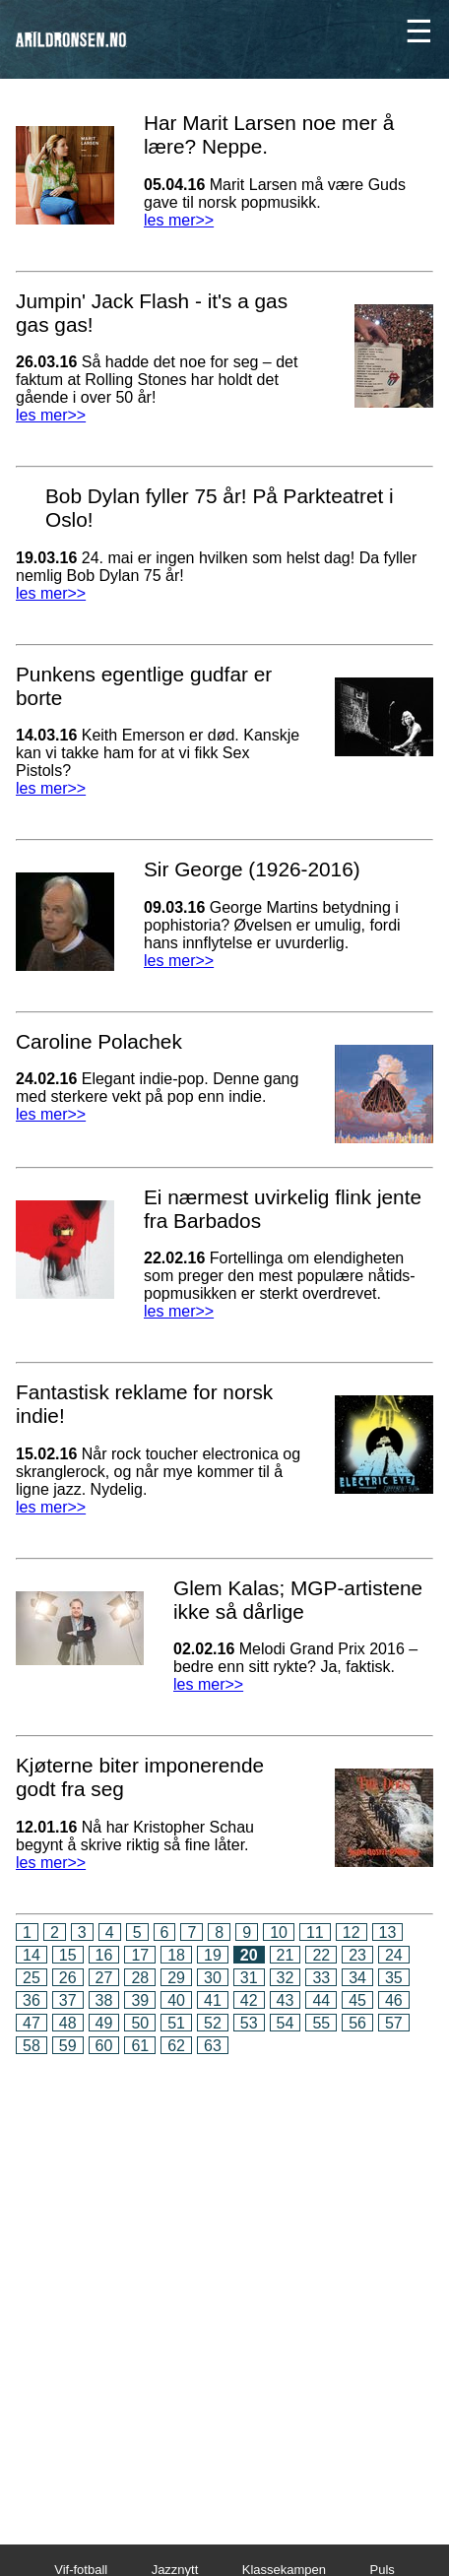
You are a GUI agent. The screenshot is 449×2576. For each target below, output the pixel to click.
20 (249, 1955)
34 (357, 1977)
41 (213, 2000)
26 (68, 1977)
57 (394, 2023)
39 (140, 2000)
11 (315, 1932)
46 (394, 2000)
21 (285, 1955)
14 (31, 1955)
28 (140, 1977)
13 (388, 1932)
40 (176, 2000)
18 (176, 1955)
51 (176, 2023)
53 (249, 2023)
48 (68, 2023)
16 (104, 1955)
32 (285, 1977)
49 (104, 2023)
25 (31, 1977)
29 (176, 1977)
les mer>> (179, 220)
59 (68, 2045)
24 (394, 1955)
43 (285, 2000)
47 (31, 2023)
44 (321, 2000)
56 (357, 2023)
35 (394, 1977)
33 (321, 1977)
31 (249, 1977)
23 (357, 1955)
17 (140, 1955)
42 (249, 2000)
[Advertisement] (224, 2286)
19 (213, 1955)
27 (104, 1977)
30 (213, 1977)
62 (176, 2045)
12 (351, 1932)
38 (104, 2000)
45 (357, 2000)
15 (68, 1955)
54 (285, 2023)
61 (140, 2045)
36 (31, 2000)
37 (68, 2000)
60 (104, 2045)
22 (321, 1955)
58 (31, 2045)
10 (279, 1932)
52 (213, 2023)
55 (321, 2023)
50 (140, 2023)
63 (213, 2045)
